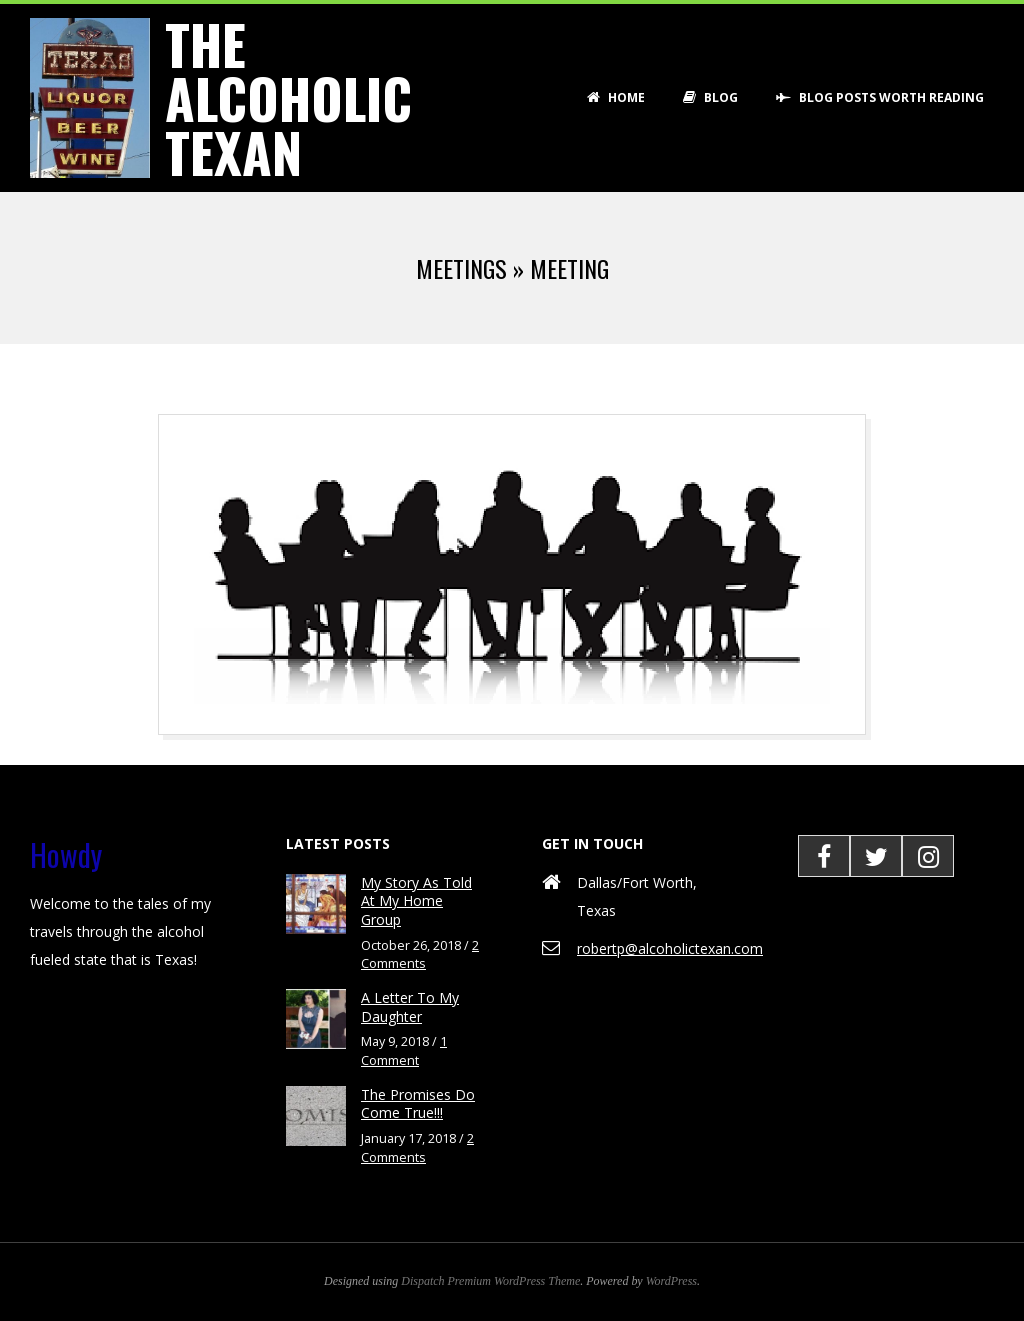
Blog (710, 97)
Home (616, 97)
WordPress (671, 1281)
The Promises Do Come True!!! (418, 1104)
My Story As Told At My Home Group (416, 901)
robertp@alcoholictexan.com (670, 948)
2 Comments (420, 955)
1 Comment (404, 1051)
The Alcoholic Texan (288, 98)
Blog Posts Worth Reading (880, 97)
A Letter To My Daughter (410, 1007)
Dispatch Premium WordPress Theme (490, 1281)
